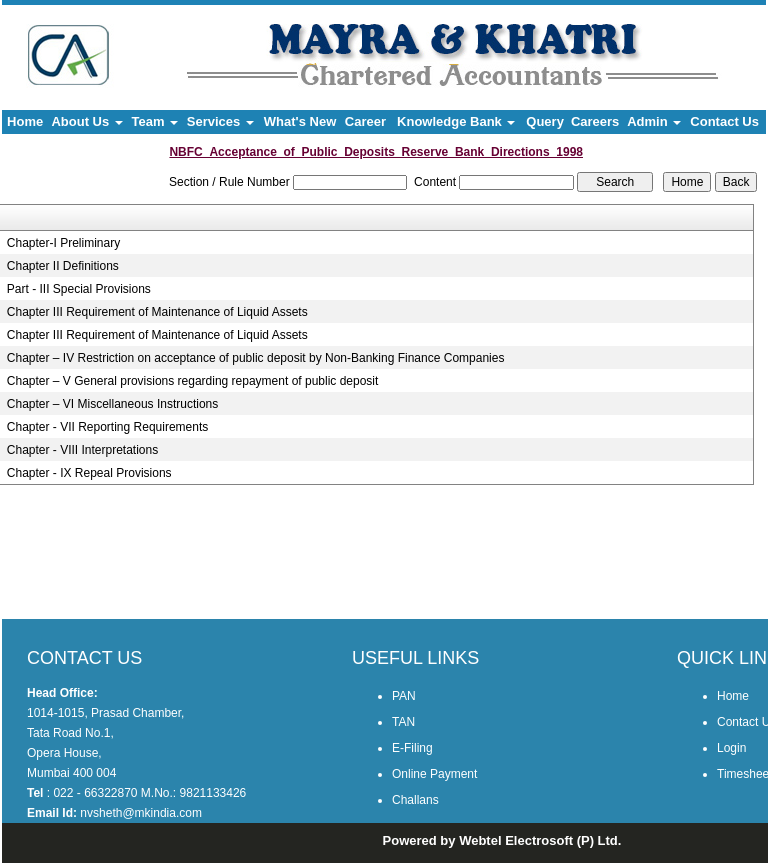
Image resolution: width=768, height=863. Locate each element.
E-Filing (412, 748)
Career (365, 121)
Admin (654, 121)
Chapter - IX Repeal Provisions (89, 473)
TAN (403, 722)
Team (155, 121)
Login (731, 748)
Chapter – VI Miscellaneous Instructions (112, 404)
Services (220, 121)
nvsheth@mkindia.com (141, 813)
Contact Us (724, 121)
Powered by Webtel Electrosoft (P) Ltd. (502, 840)
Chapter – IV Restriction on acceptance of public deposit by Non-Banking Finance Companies (256, 358)
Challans (415, 800)
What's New (300, 121)
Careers (595, 121)
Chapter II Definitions (63, 266)
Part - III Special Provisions (79, 289)
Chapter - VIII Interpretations (82, 450)
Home (25, 121)
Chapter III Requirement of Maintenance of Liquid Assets (157, 312)
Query (545, 121)
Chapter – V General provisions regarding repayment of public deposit (193, 381)
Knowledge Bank (456, 121)
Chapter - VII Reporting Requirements (107, 427)
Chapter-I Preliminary (63, 243)
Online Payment (434, 774)
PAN (404, 696)
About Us (86, 121)
